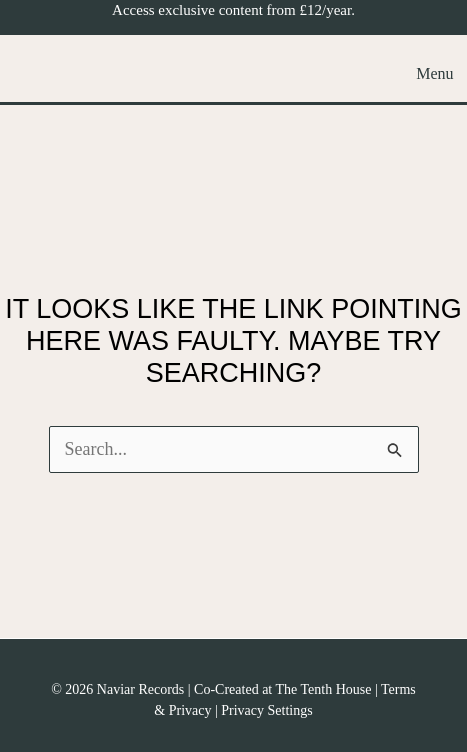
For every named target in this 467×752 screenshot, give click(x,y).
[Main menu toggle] (429, 73)
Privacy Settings (266, 710)
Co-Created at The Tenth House (282, 689)
